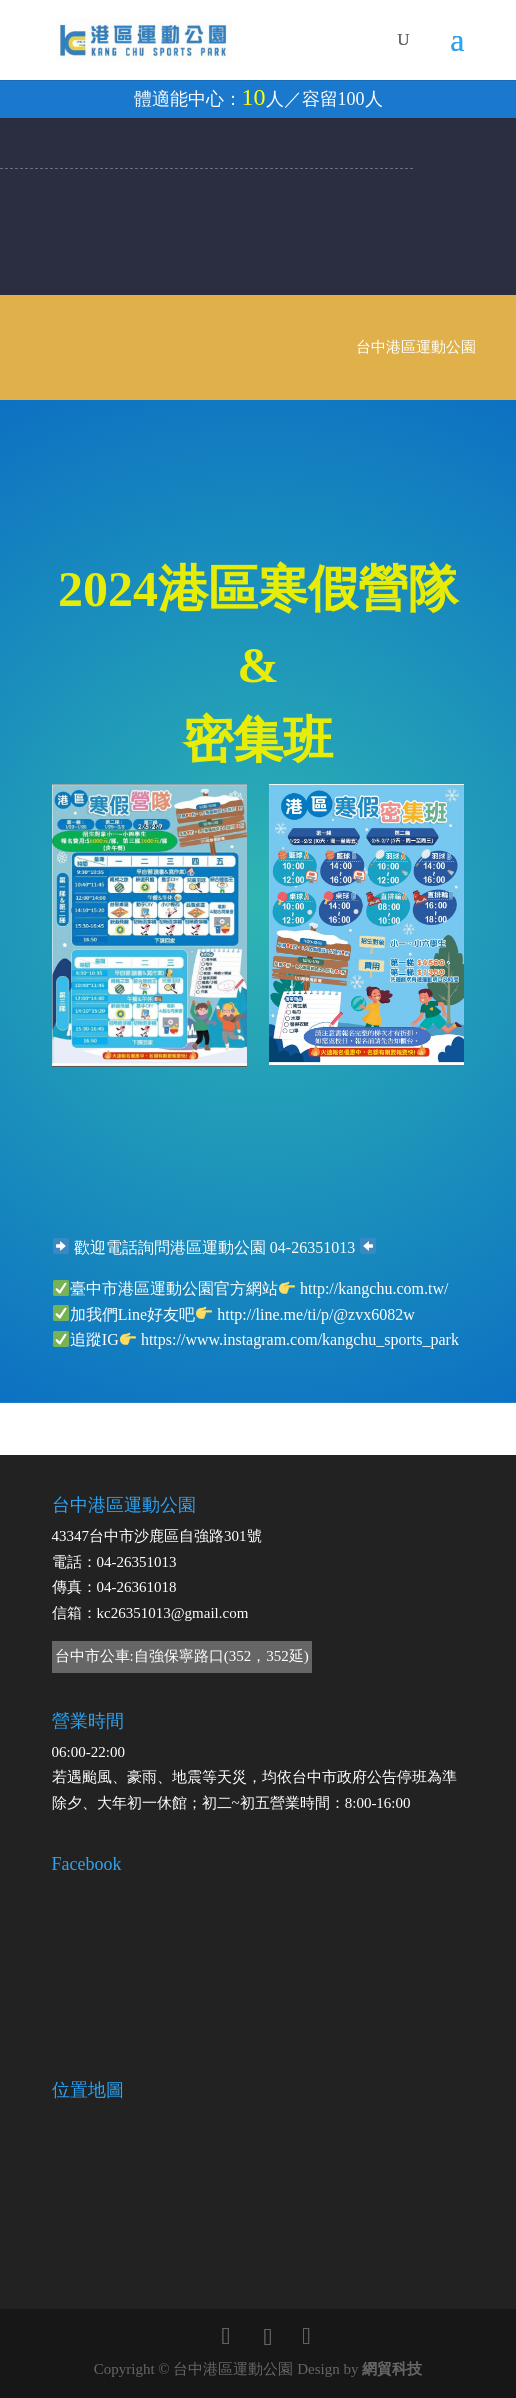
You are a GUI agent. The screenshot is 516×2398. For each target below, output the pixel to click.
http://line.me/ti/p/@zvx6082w (315, 1314)
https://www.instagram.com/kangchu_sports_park (300, 1339)
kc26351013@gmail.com (173, 1613)
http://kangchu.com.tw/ (374, 1288)
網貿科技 (392, 2369)
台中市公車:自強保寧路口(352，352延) (182, 1656)
